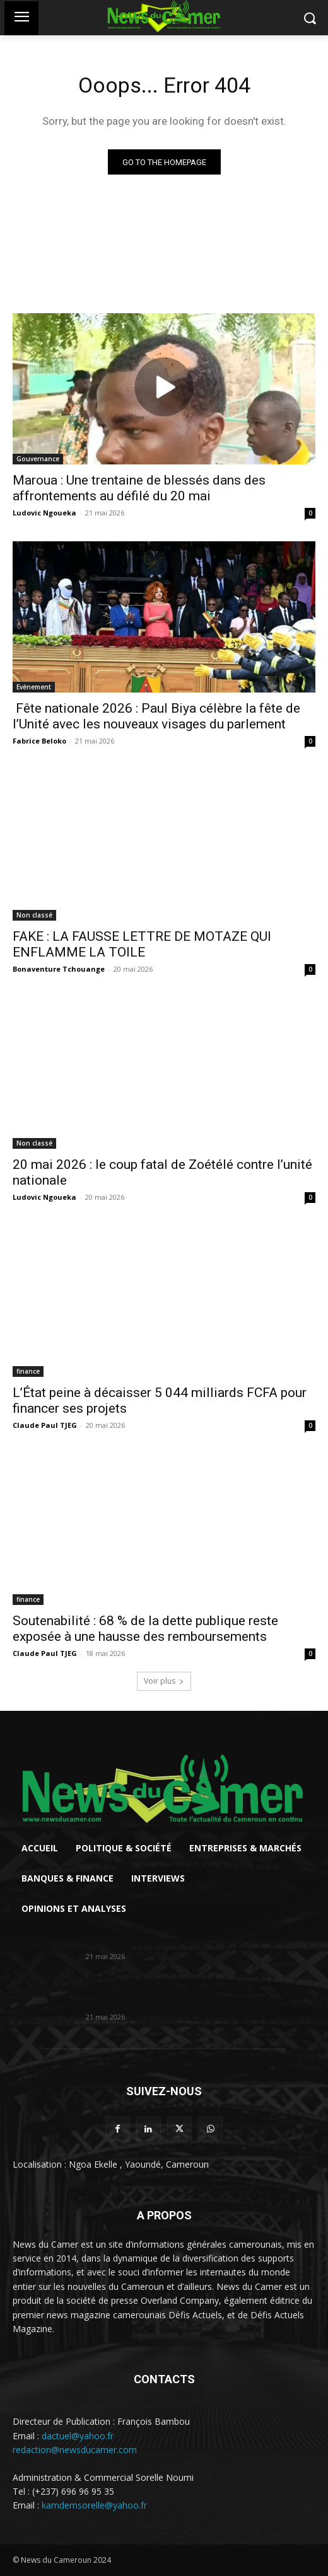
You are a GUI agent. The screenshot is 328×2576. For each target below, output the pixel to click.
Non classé (34, 915)
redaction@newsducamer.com (75, 2450)
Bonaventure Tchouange (59, 969)
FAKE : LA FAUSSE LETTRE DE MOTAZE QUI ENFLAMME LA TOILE (142, 944)
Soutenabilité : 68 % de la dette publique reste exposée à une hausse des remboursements (145, 1628)
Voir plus (164, 1681)
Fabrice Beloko (39, 740)
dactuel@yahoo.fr (78, 2436)
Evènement (33, 686)
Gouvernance (37, 458)
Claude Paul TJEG (45, 1425)
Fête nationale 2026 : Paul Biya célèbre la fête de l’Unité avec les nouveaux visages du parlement (156, 716)
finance (28, 1371)
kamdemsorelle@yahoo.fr (94, 2505)
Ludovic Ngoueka (44, 512)
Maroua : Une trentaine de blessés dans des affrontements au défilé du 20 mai (139, 488)
